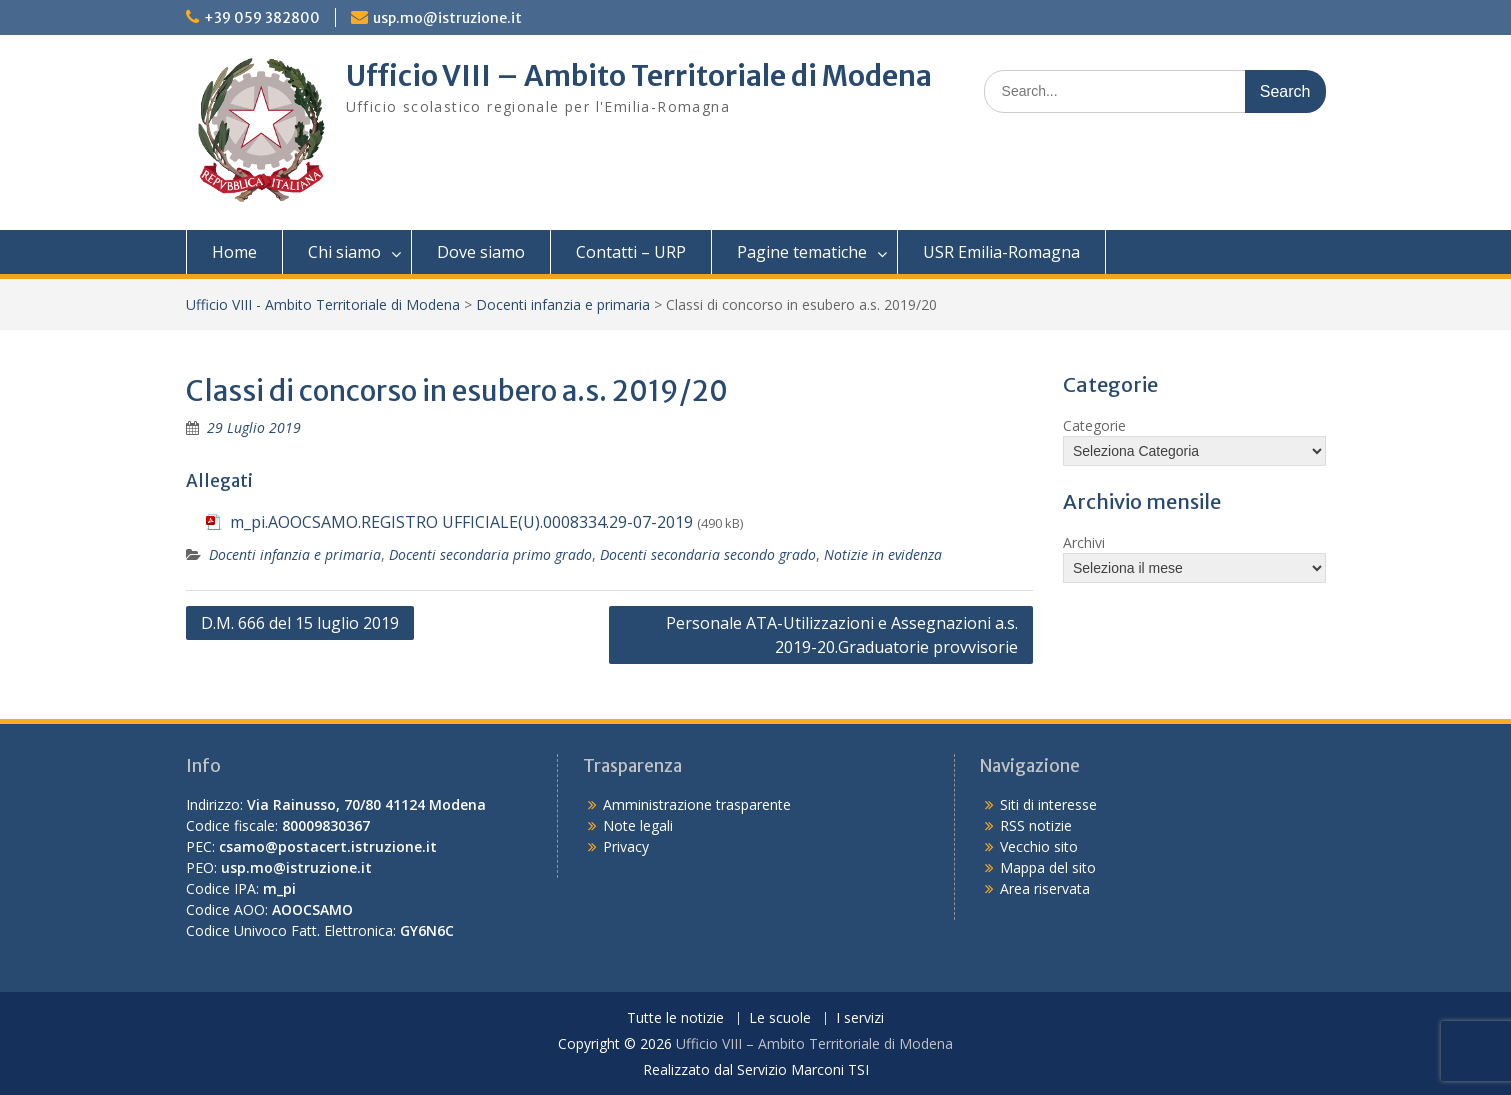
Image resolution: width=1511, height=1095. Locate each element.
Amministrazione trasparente (697, 804)
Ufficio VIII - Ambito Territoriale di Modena (323, 304)
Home (234, 252)
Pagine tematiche (802, 252)
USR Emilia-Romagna (1001, 252)
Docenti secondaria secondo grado (708, 554)
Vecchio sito (1039, 846)
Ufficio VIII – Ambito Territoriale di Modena (639, 76)
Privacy (626, 846)
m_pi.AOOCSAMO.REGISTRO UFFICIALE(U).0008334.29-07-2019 (461, 522)
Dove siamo (481, 252)
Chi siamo (344, 252)
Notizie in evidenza (883, 554)
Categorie (1094, 425)
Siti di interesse (1048, 804)
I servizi (860, 1018)
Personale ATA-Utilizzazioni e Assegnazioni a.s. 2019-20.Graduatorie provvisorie (842, 635)
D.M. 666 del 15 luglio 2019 (300, 623)
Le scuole (780, 1018)
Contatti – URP (631, 252)
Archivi (1084, 542)
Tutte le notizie (675, 1018)
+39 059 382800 (262, 18)
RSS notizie (1036, 825)
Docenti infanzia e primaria (563, 304)
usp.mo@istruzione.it (447, 18)
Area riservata (1045, 888)
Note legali (638, 825)
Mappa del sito (1048, 867)
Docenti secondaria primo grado (490, 554)
